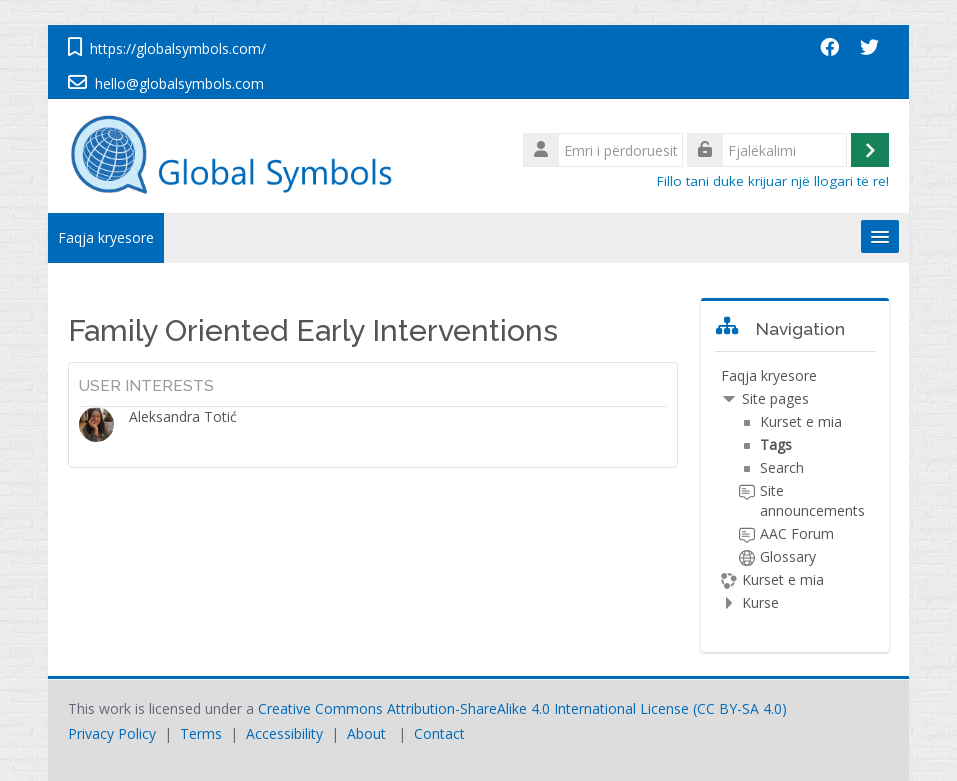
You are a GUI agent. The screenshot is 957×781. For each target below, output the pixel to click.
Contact (439, 733)
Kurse (760, 602)
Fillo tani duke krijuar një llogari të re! (773, 181)
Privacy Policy (112, 733)
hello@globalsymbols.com (179, 83)
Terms (201, 733)
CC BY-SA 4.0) (742, 708)
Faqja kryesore (106, 237)
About (366, 733)
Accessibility (284, 733)
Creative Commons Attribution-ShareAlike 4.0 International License (473, 708)
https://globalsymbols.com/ (178, 48)
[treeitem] (795, 489)
